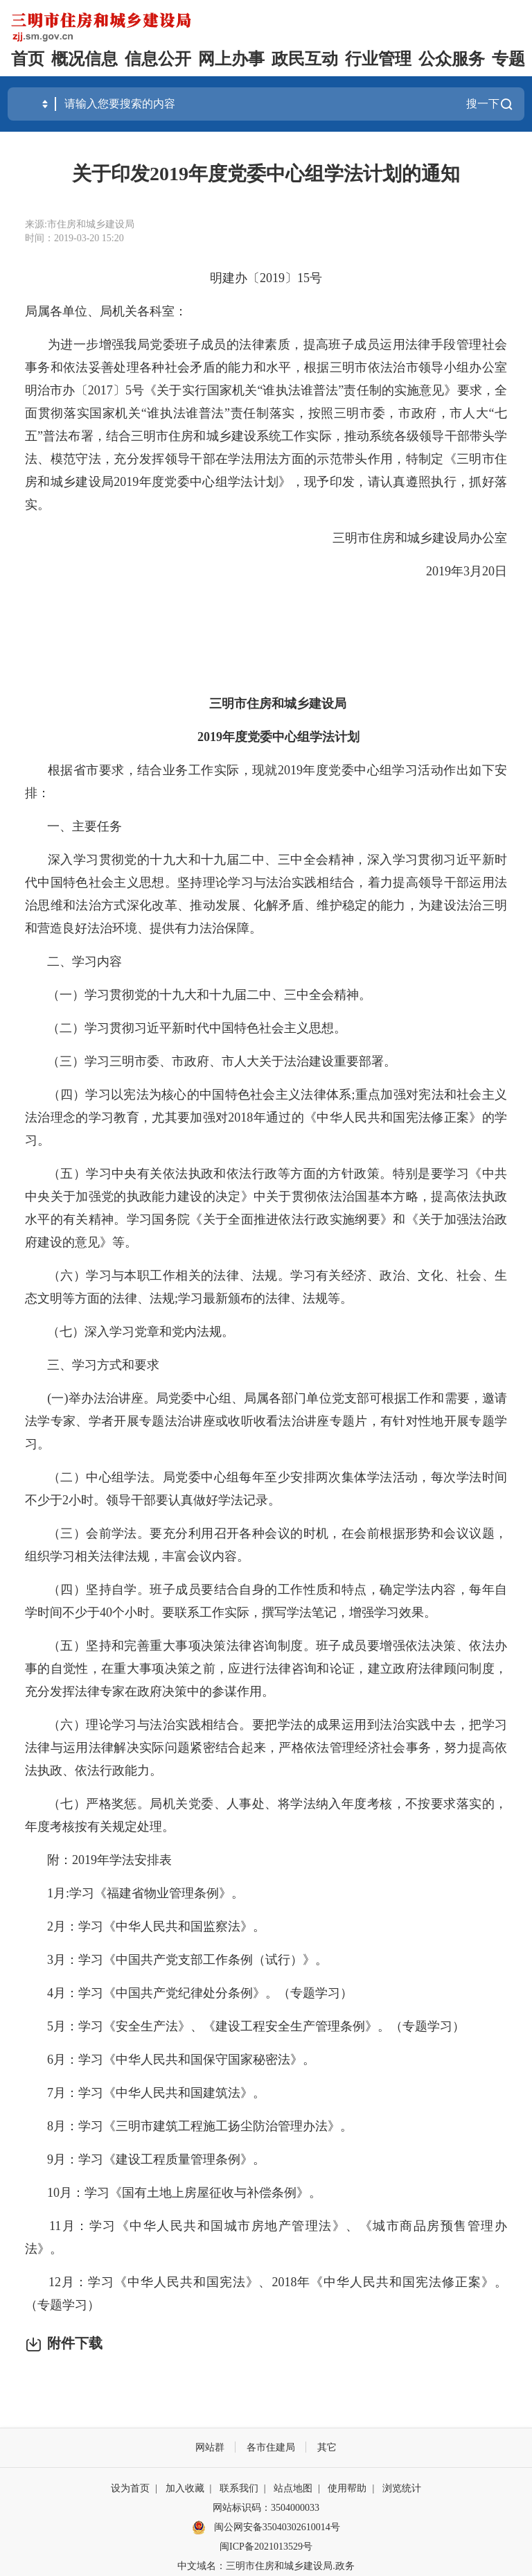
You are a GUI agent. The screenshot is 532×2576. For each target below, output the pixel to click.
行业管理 (378, 59)
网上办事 (231, 59)
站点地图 (293, 2488)
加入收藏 (185, 2488)
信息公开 (158, 59)
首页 (27, 59)
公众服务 (451, 59)
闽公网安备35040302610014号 (266, 2527)
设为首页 (130, 2488)
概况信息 (84, 59)
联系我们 (239, 2488)
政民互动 (305, 59)
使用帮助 (347, 2488)
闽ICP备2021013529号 (266, 2546)
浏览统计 (401, 2488)
